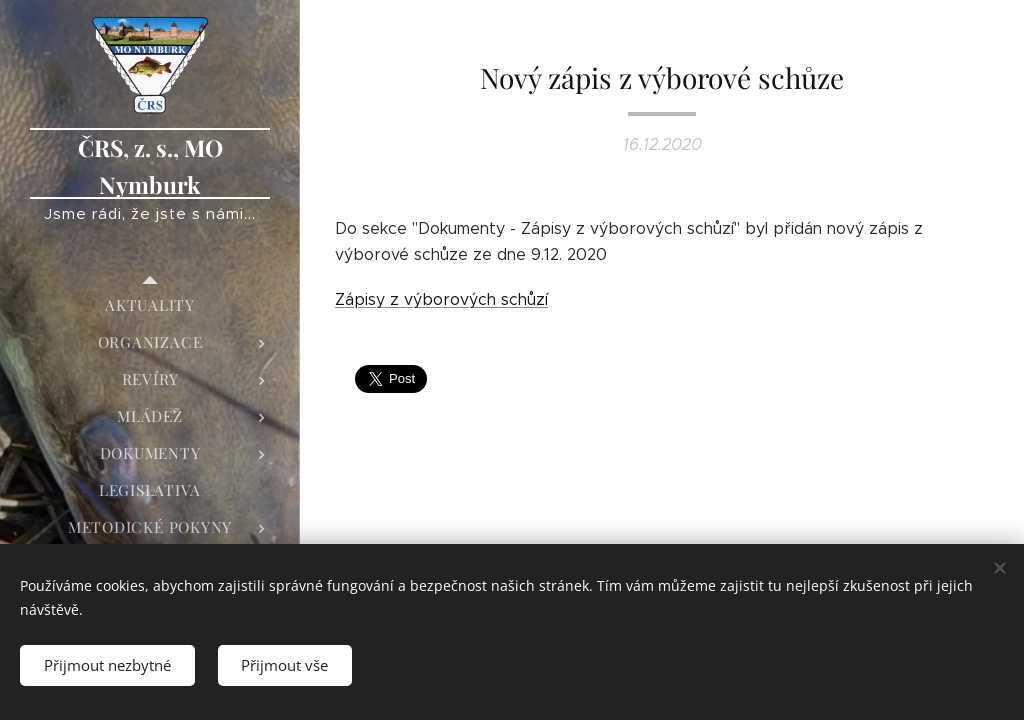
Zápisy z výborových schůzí (441, 299)
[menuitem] (150, 305)
